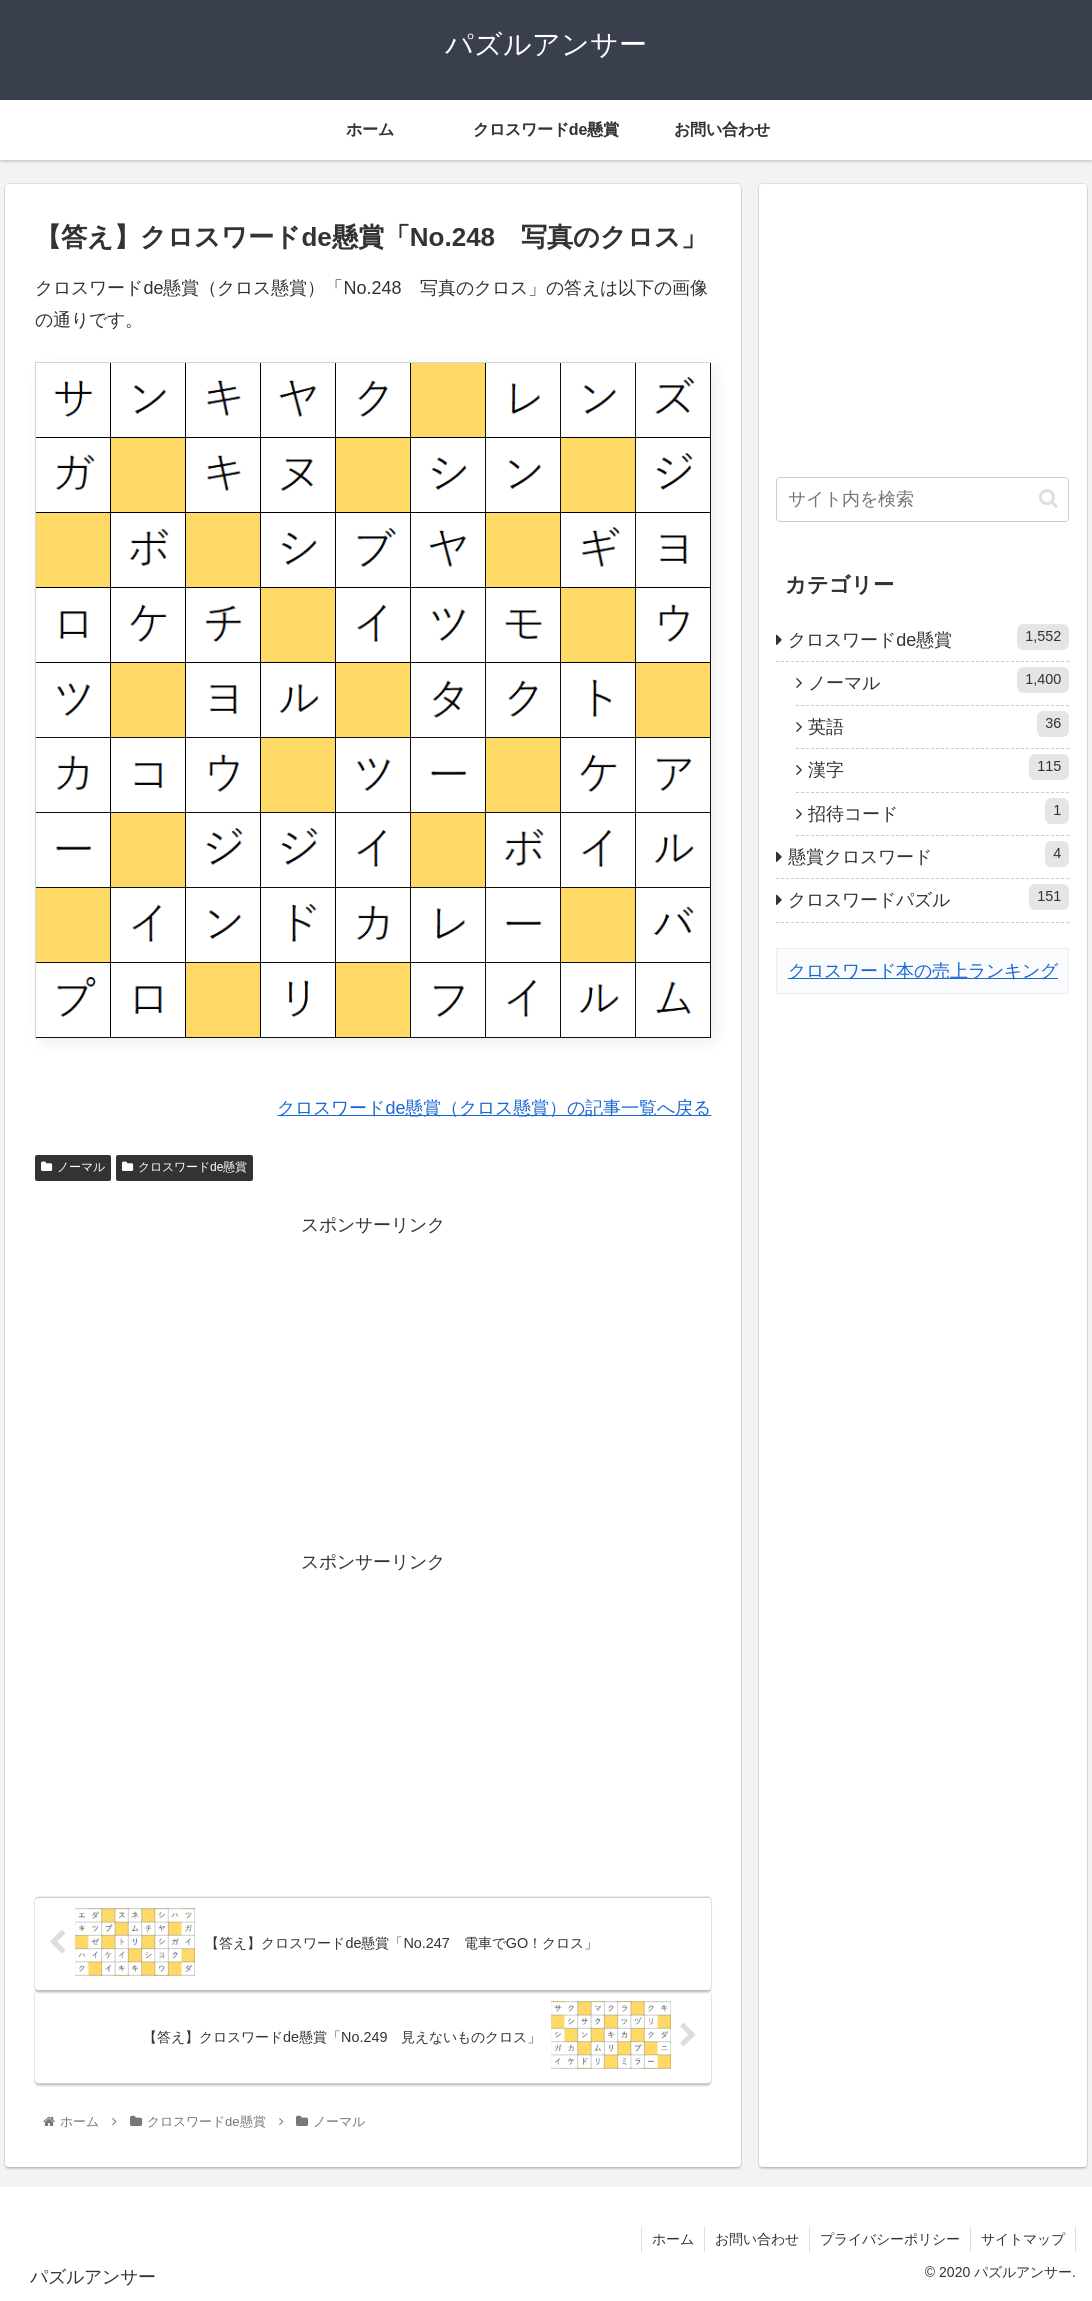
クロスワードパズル (928, 897)
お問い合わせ (757, 2239)
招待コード (938, 811)
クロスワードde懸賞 (184, 1167)
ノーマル (73, 1167)
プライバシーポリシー (890, 2239)
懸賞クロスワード (928, 854)
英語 (938, 724)
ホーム (673, 2239)
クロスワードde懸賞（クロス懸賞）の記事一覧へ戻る (494, 1108)
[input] (922, 499)
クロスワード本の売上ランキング (923, 971)
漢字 (938, 767)
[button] (1048, 498)
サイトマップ (1023, 2239)
